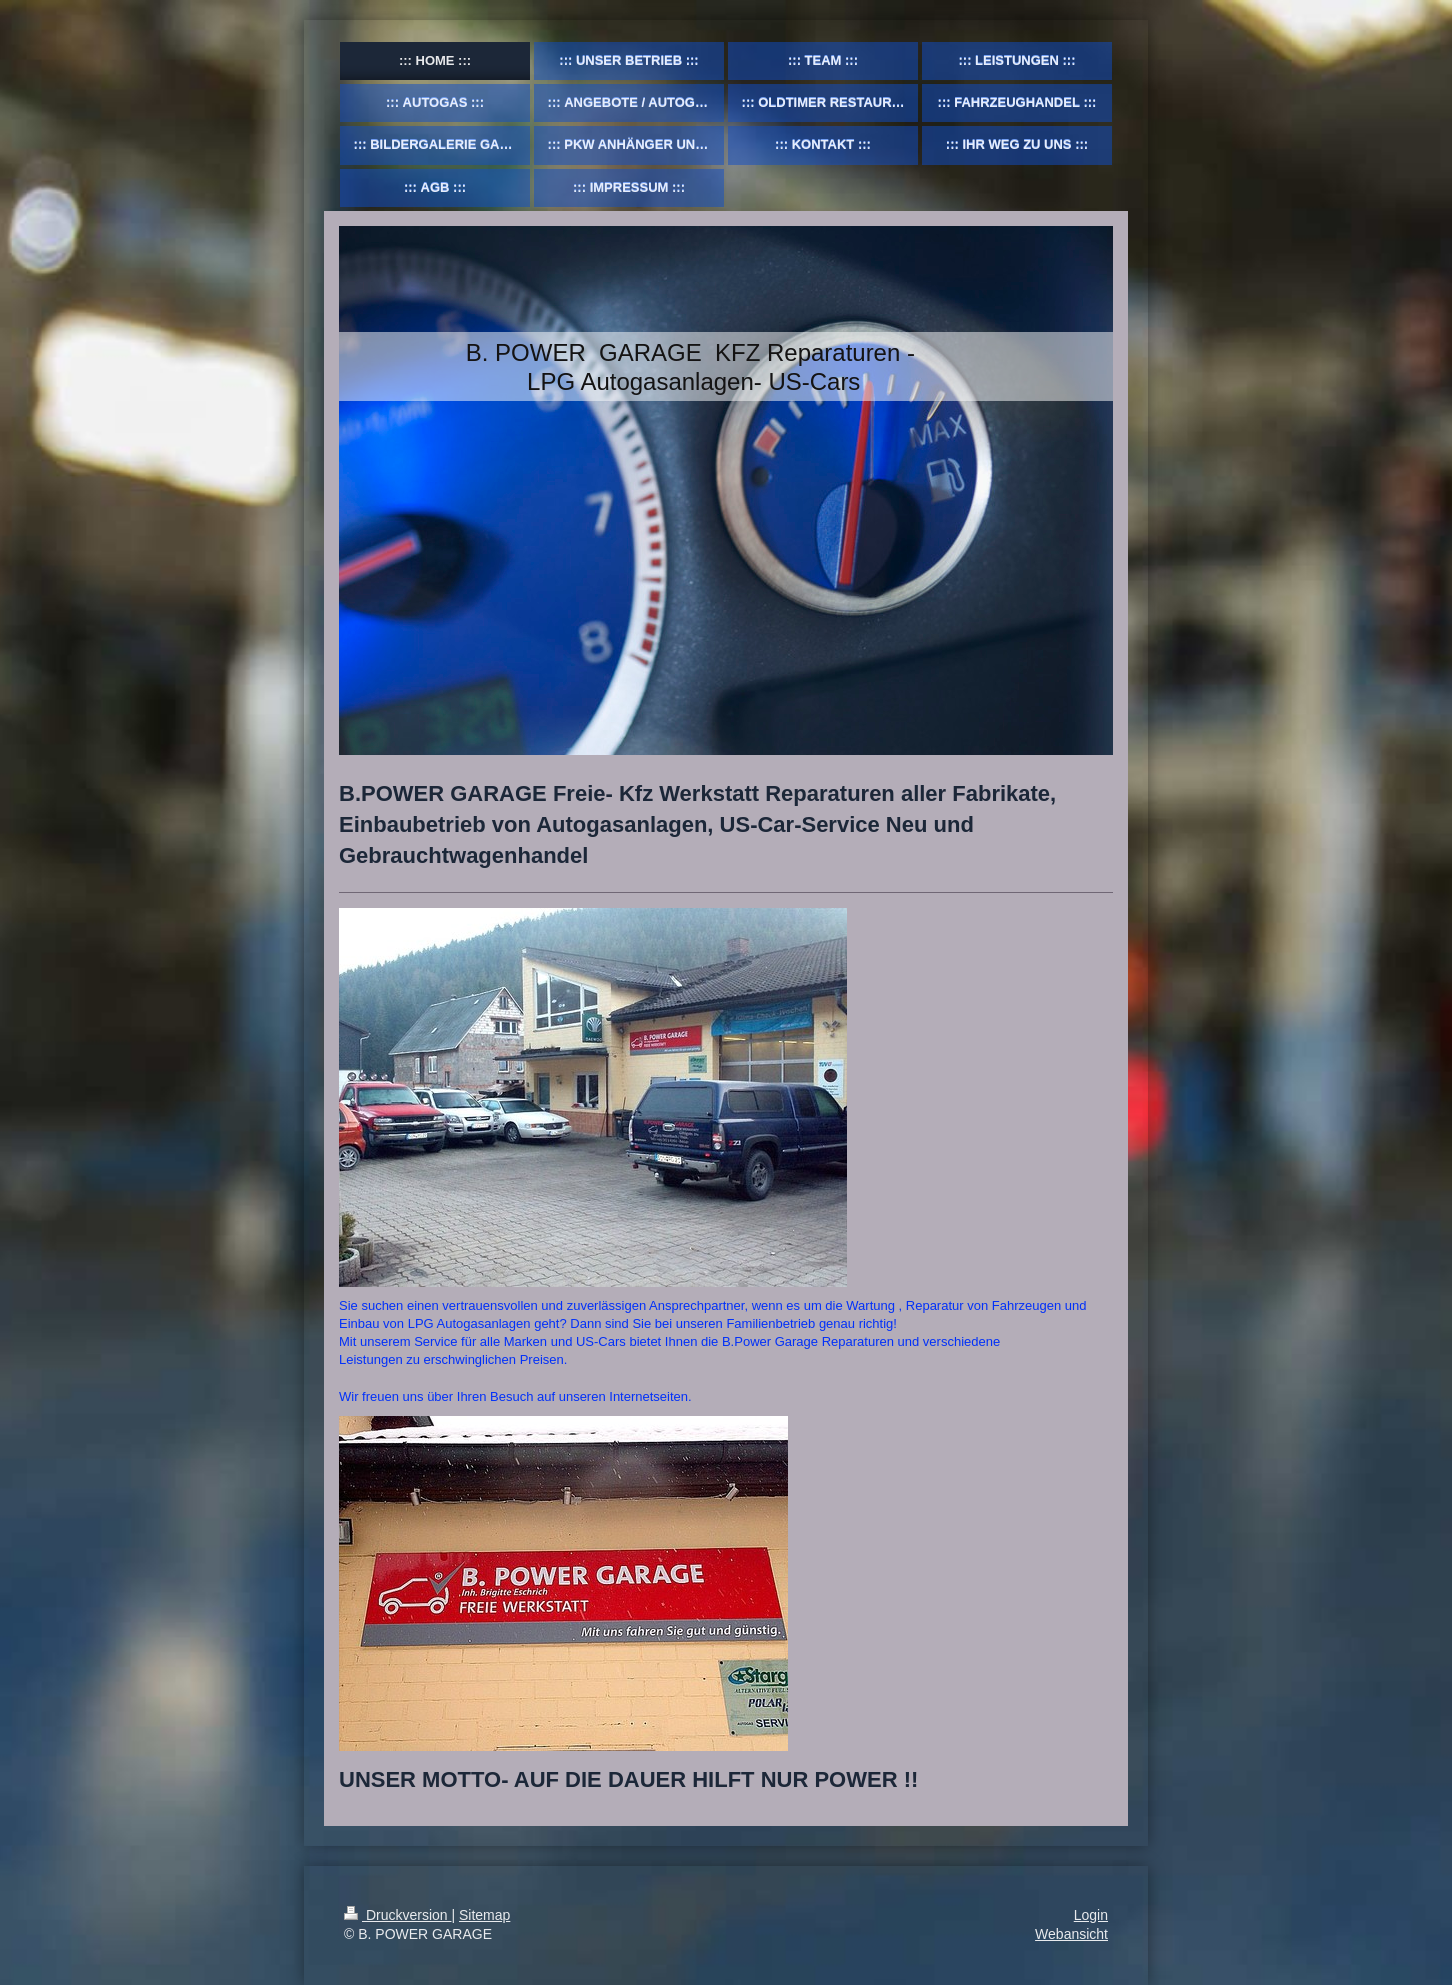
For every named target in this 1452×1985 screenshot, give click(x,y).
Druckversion (397, 1915)
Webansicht (1071, 1934)
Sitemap (484, 1915)
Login (1091, 1915)
